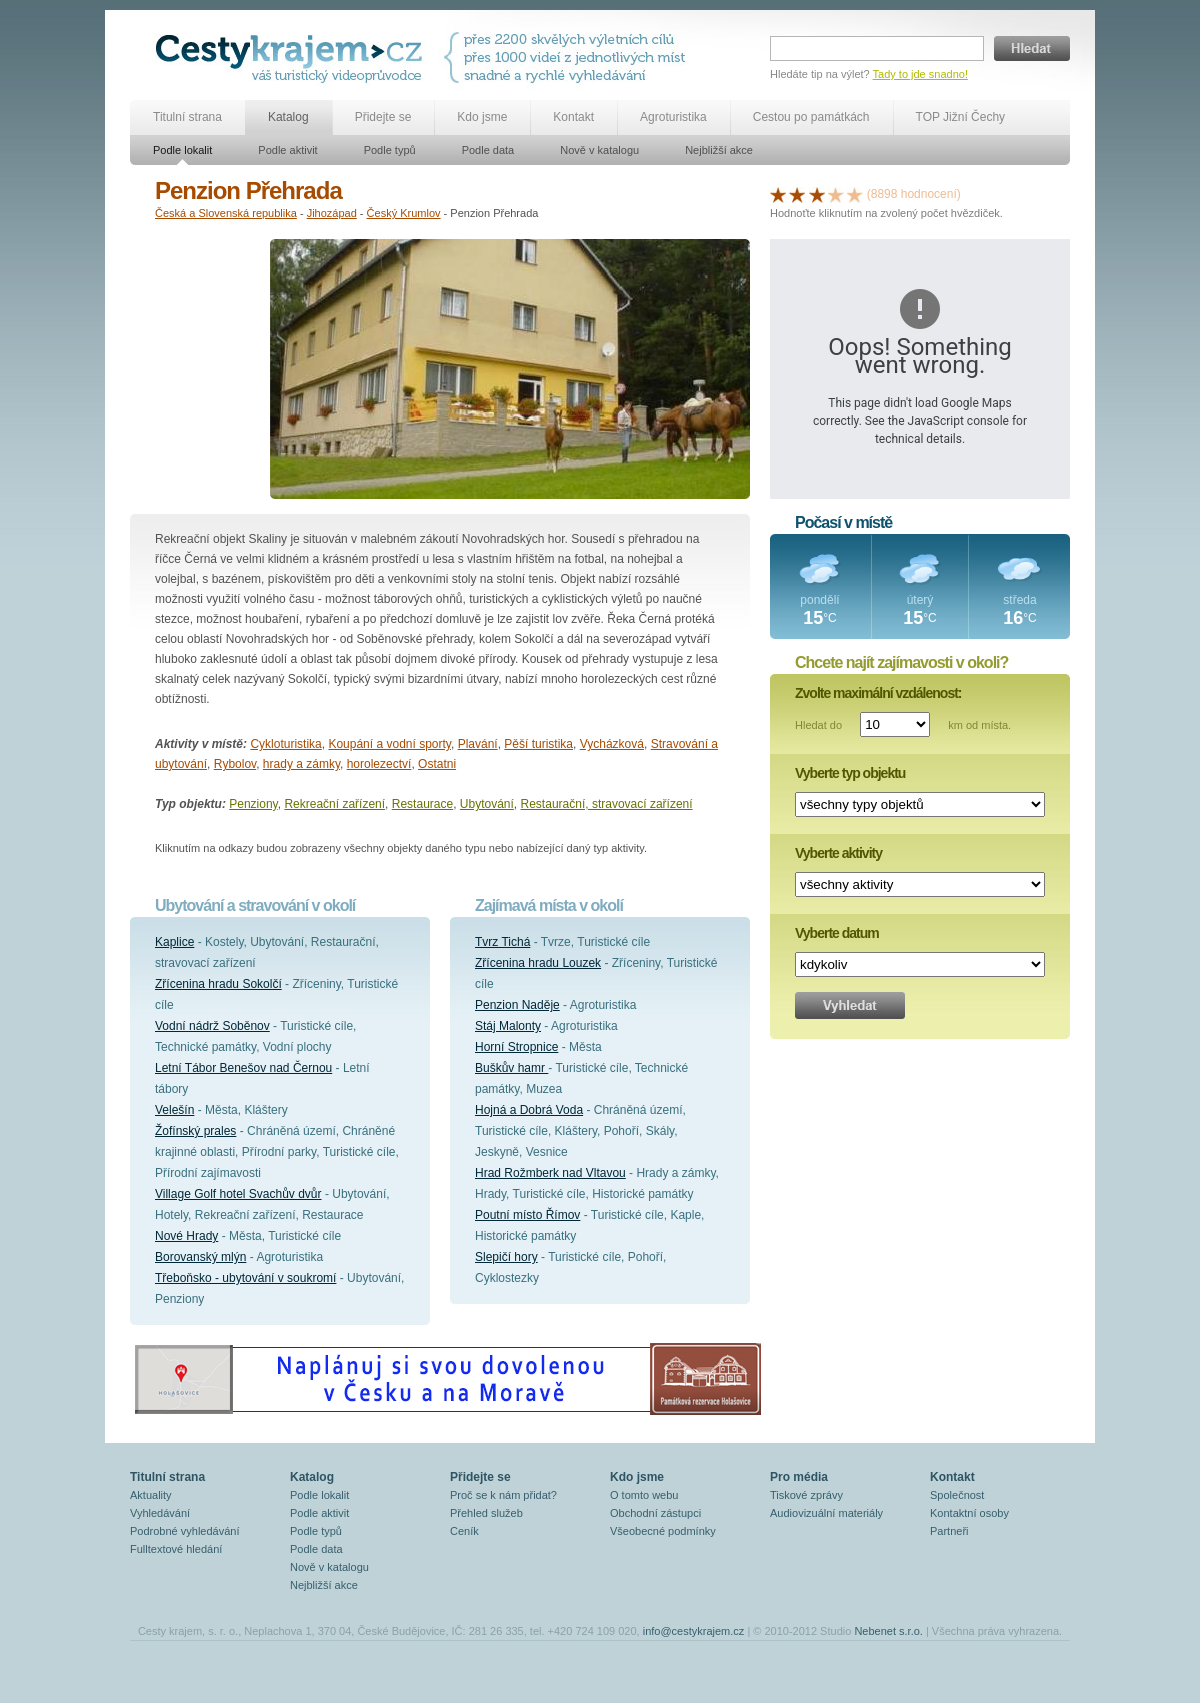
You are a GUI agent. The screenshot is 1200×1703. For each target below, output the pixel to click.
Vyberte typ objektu (850, 773)
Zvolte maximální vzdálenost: (878, 693)
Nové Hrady (186, 1236)
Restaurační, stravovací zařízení (607, 804)
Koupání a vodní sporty (389, 744)
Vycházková (612, 744)
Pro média (799, 1477)
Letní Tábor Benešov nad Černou (243, 1068)
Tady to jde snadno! (920, 74)
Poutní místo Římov (527, 1215)
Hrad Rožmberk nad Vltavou (550, 1173)
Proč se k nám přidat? (503, 1495)
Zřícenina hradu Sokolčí (218, 984)
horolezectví (379, 764)
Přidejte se (383, 117)
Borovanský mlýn (200, 1257)
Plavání (478, 744)
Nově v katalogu (599, 150)
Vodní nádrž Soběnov (212, 1026)
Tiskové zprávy (806, 1495)
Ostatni (437, 764)
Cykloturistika (285, 744)
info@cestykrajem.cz (694, 1631)
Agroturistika (673, 117)
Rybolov (235, 764)
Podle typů (390, 150)
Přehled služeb (486, 1513)
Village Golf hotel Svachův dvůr (238, 1194)
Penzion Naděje (517, 1005)
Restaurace (422, 804)
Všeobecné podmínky (663, 1531)
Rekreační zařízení (334, 804)
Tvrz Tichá (502, 942)
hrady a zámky (301, 764)
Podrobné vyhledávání (184, 1531)
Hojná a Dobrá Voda (529, 1110)
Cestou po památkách (811, 117)
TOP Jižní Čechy (961, 117)
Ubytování (487, 804)
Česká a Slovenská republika (226, 213)
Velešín (174, 1110)
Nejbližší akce (719, 150)
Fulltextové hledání (176, 1549)
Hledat (1032, 48)
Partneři (949, 1531)
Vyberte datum (837, 933)
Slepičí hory (506, 1257)
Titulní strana (187, 117)
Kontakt (573, 117)
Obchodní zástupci (655, 1513)
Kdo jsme (482, 117)
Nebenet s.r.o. (888, 1631)
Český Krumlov (404, 213)
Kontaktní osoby (969, 1513)
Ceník (464, 1531)
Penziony (253, 804)
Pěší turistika (538, 744)
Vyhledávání (160, 1513)
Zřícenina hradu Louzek (538, 963)
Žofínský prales (195, 1131)
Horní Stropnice (516, 1047)
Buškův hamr (511, 1068)
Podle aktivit (287, 150)
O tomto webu (644, 1495)
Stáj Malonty (508, 1026)
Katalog (288, 117)
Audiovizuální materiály (826, 1513)
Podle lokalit (182, 150)
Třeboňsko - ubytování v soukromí (245, 1278)
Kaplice (174, 942)
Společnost (957, 1495)
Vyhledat (850, 1005)
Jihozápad (332, 213)
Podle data (488, 150)
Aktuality (151, 1495)
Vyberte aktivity (838, 853)
